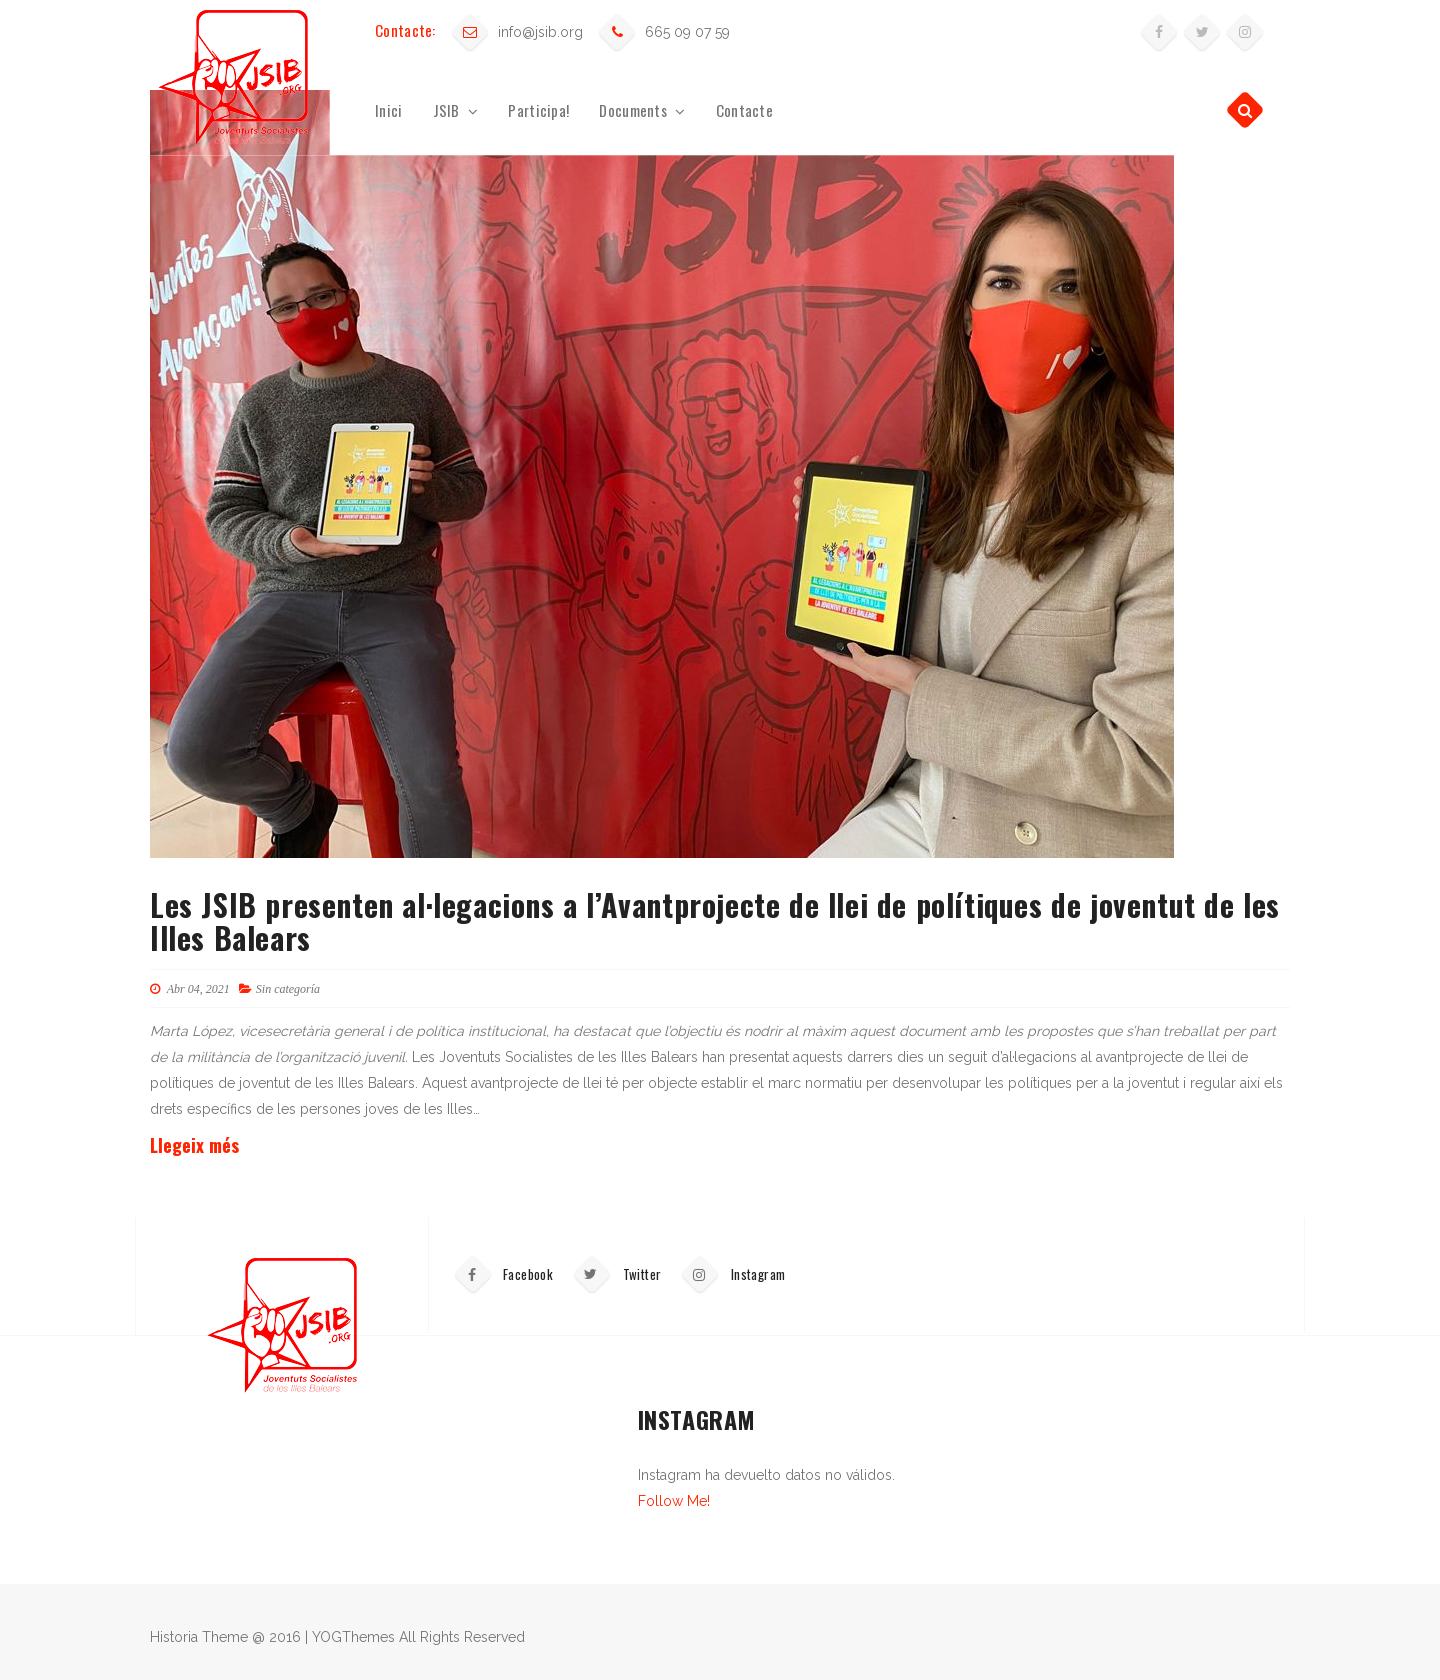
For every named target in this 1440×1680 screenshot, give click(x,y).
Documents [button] (642, 110)
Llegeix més (194, 1145)
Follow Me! (674, 1501)
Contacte (744, 110)
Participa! (538, 110)
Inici (389, 110)
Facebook (503, 1274)
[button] (1245, 110)
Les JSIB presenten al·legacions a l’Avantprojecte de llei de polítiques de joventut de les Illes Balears (715, 921)
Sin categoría (288, 989)
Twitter (616, 1274)
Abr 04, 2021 (190, 989)
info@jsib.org (540, 32)
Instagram (733, 1274)
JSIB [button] (456, 110)
